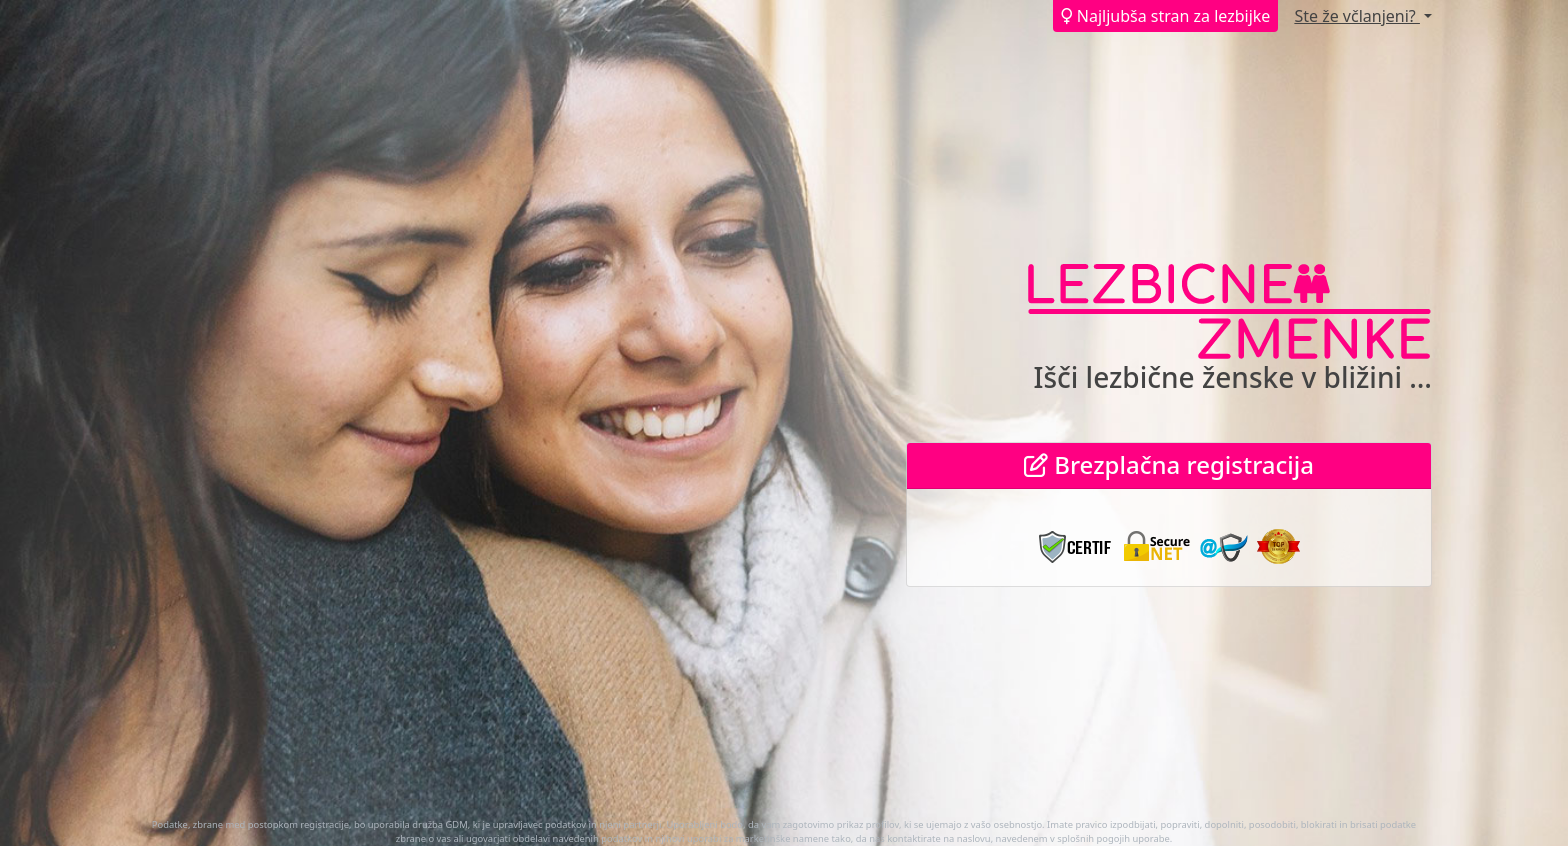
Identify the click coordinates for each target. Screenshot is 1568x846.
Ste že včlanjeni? (1357, 16)
